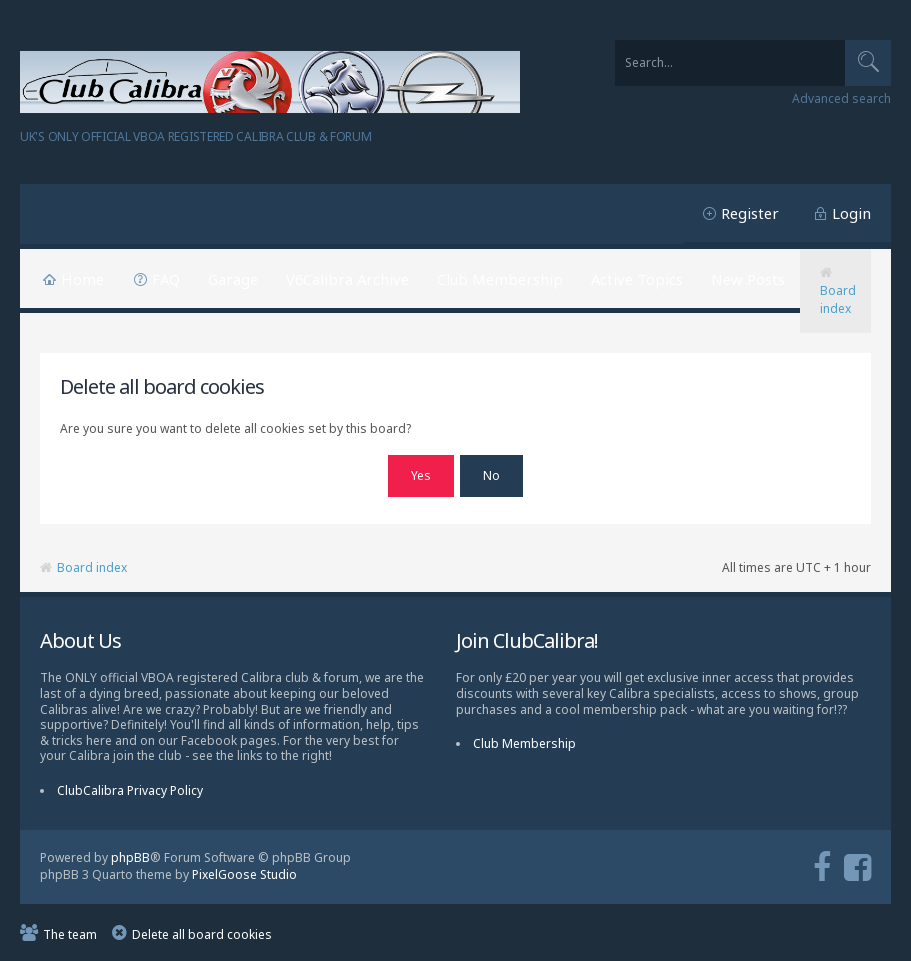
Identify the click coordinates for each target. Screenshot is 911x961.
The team (70, 931)
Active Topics (637, 279)
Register (750, 213)
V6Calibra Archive (347, 279)
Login (851, 213)
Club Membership (500, 279)
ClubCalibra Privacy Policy (130, 788)
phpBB (130, 855)
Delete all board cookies (202, 931)
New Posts (748, 279)
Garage (233, 279)
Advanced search (841, 99)
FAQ (166, 279)
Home (82, 279)
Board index (838, 299)
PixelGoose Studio (244, 871)
